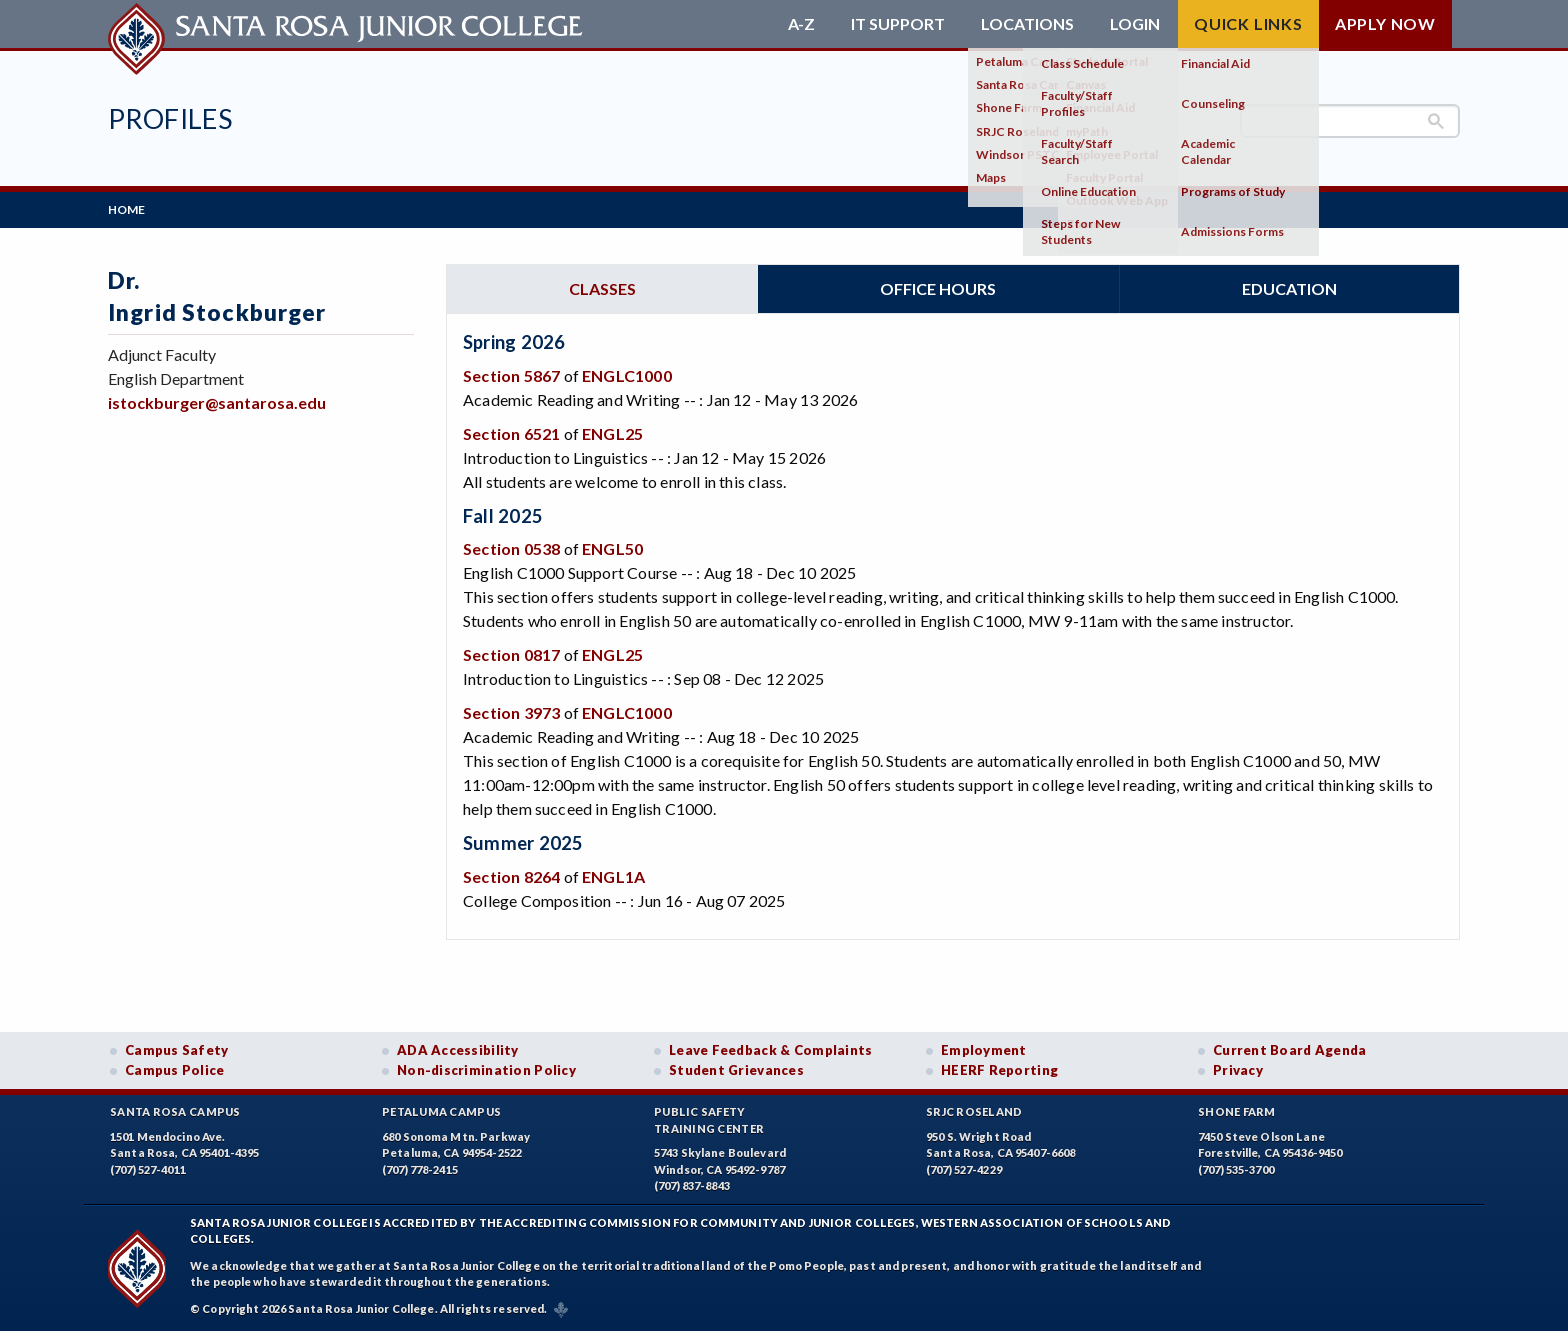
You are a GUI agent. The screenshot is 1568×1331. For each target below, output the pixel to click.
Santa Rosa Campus (175, 1111)
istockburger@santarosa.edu (217, 402)
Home (126, 209)
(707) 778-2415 (420, 1169)
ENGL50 (612, 548)
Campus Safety (177, 1050)
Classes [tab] (602, 288)
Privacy (1238, 1070)
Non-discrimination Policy (486, 1070)
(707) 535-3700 (1236, 1169)
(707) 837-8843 (692, 1185)
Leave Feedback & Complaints (770, 1050)
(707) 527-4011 (148, 1169)
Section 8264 (511, 876)
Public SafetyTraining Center (709, 1120)
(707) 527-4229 (964, 1169)
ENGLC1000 (627, 375)
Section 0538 (511, 548)
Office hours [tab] (938, 288)
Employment (984, 1050)
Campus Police (175, 1070)
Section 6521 (511, 433)
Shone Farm (1237, 1111)
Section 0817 (511, 654)
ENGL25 (612, 433)
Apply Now (1385, 23)
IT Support (898, 24)
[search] (1350, 121)
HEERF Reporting (999, 1070)
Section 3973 (511, 712)
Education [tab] (1289, 288)
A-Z (801, 24)
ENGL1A (613, 876)
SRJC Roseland (974, 1111)
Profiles (170, 118)
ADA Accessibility (458, 1050)
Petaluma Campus (441, 1111)
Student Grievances (736, 1070)
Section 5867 (511, 375)
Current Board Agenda (1290, 1050)
